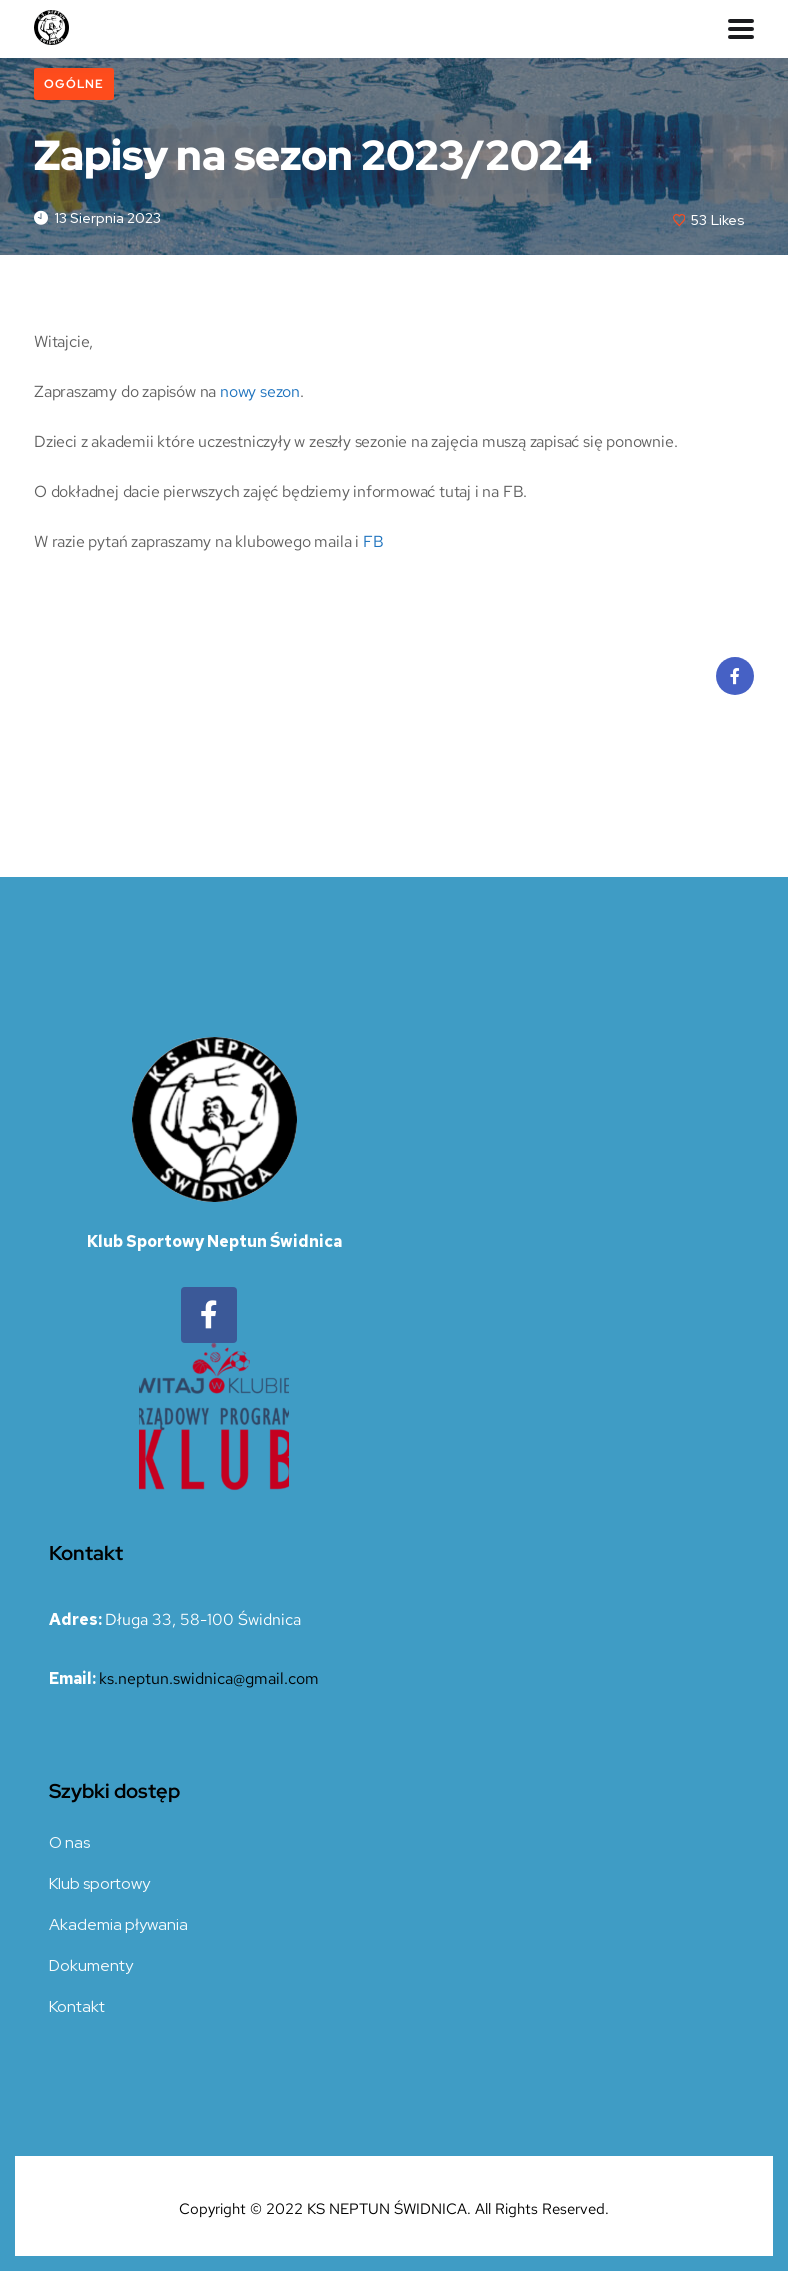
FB (373, 541)
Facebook (735, 681)
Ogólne (74, 84)
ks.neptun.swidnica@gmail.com (209, 1678)
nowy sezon (260, 391)
